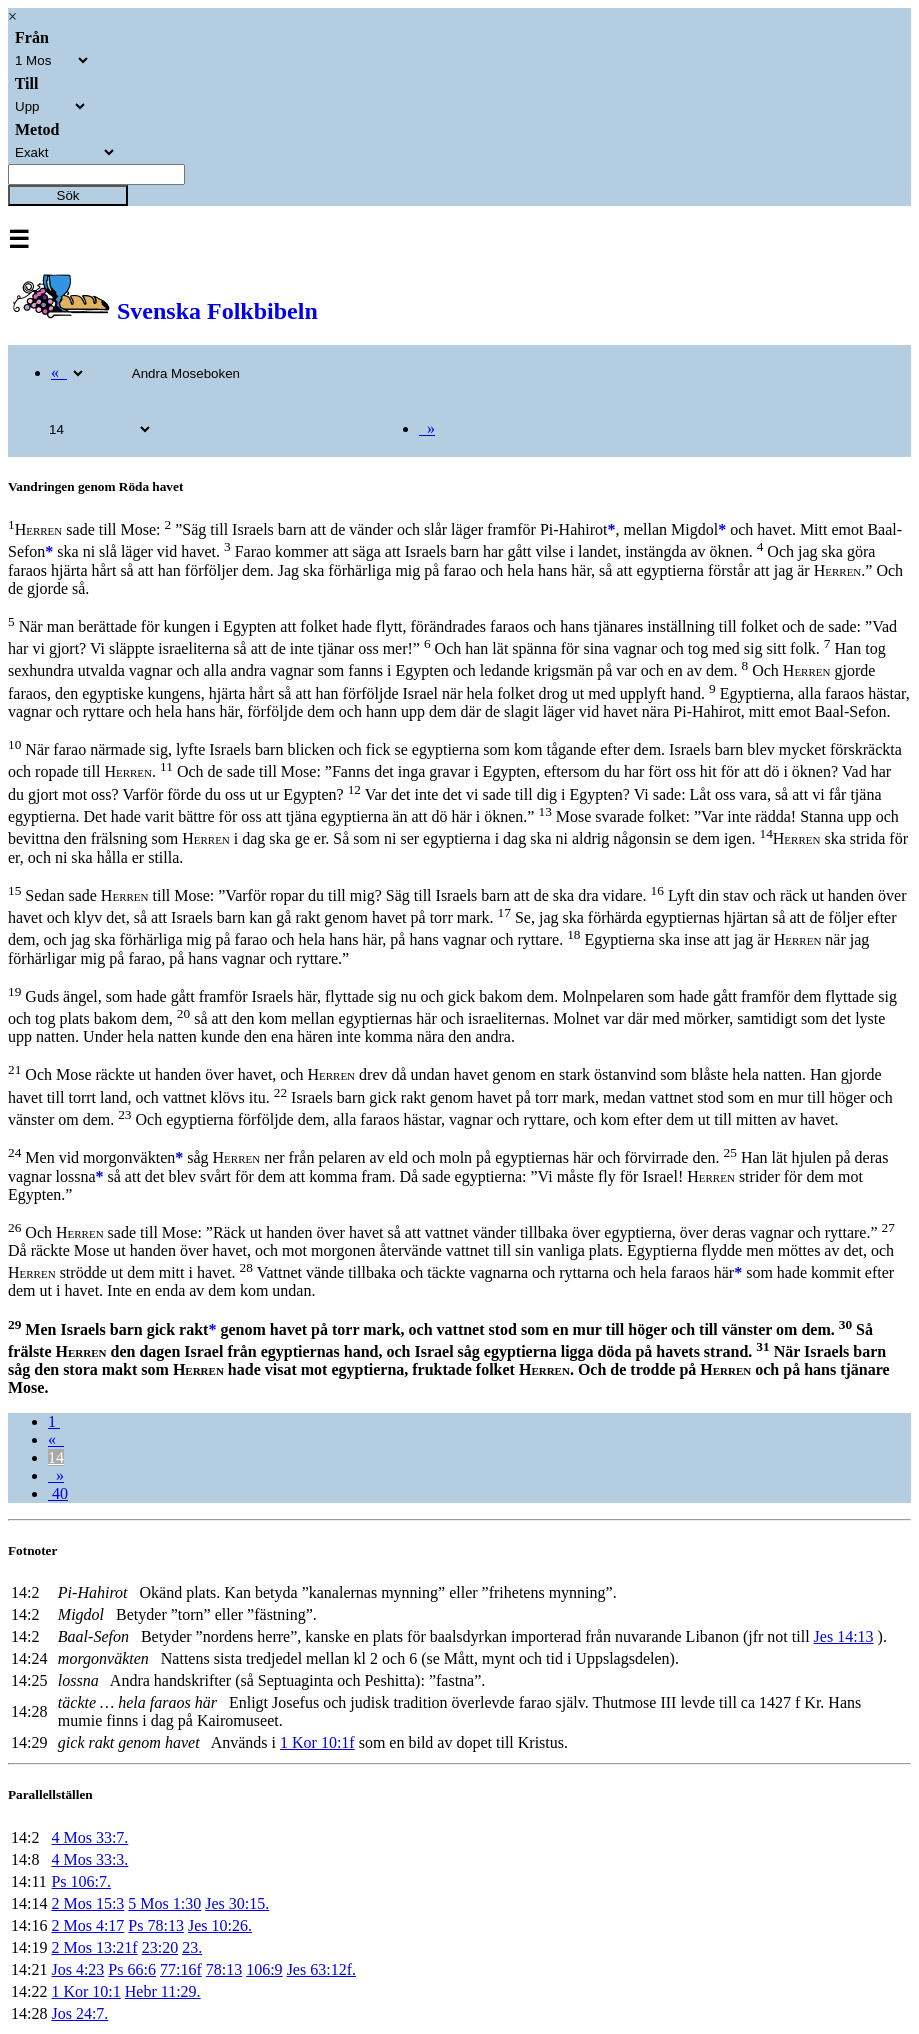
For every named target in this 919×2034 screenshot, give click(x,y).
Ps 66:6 (132, 1969)
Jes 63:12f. (321, 1969)
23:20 (160, 1947)
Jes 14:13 (844, 1636)
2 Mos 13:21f (94, 1947)
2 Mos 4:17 (87, 1925)
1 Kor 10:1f (317, 1742)
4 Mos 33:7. (89, 1837)
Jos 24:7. (79, 2013)
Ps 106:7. (81, 1881)
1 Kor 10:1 (85, 1991)
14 (56, 1457)
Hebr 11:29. (163, 1991)
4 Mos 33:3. (89, 1859)
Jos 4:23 (77, 1969)
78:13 (224, 1969)
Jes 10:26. (220, 1925)
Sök (68, 195)
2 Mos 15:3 (87, 1903)
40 (58, 1493)
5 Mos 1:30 (164, 1903)
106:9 (264, 1969)
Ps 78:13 (156, 1925)
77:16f (181, 1969)
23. (192, 1947)
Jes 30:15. (237, 1903)
